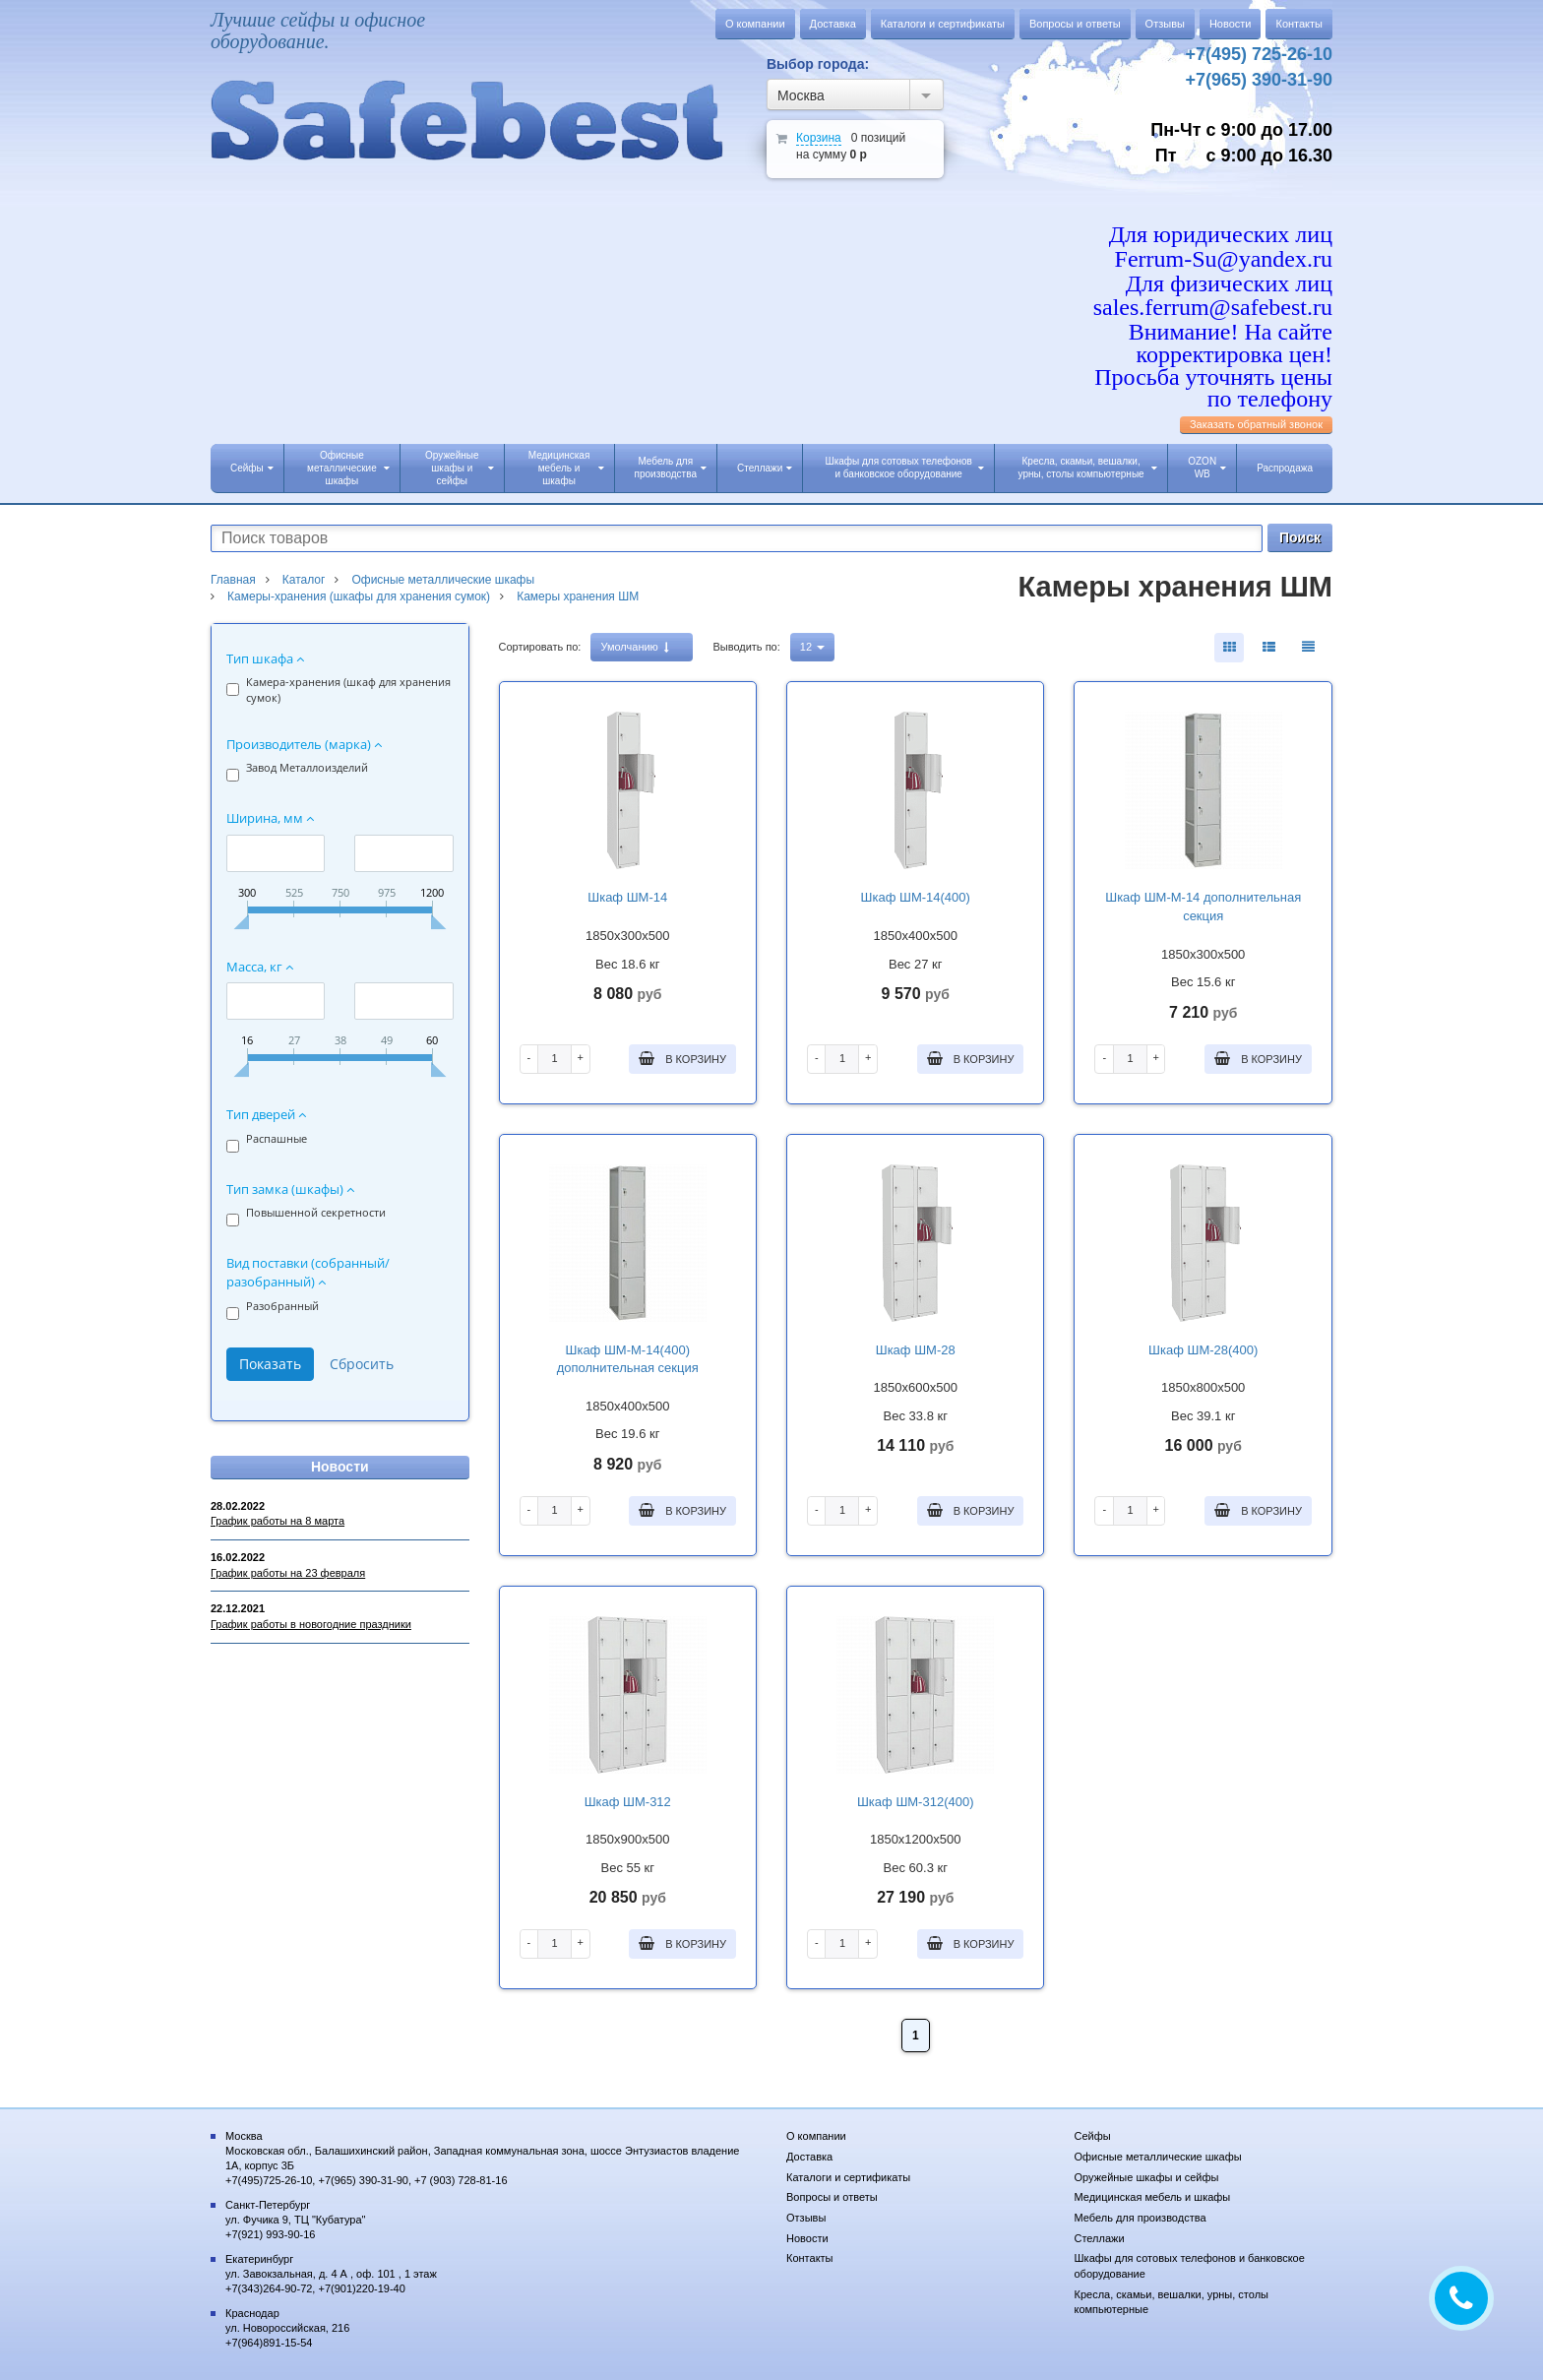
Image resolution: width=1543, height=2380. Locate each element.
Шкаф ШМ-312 (628, 1801)
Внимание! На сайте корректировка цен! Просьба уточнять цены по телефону (1213, 365)
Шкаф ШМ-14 (627, 897)
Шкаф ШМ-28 (916, 1350)
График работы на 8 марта (277, 1521)
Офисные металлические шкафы (348, 468)
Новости (1230, 24)
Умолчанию (634, 647)
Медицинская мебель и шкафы (566, 468)
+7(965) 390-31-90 (1258, 80)
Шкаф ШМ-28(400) (1203, 1350)
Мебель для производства (671, 467)
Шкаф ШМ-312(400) (915, 1801)
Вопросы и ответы (1075, 24)
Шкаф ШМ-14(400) (915, 897)
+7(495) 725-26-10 (1258, 54)
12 (812, 647)
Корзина (818, 138)
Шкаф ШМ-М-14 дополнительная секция (1203, 906)
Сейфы (252, 468)
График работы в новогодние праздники (311, 1624)
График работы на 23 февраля (288, 1573)
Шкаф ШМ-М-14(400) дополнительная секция (628, 1359)
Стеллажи (764, 468)
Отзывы (1165, 24)
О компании (755, 24)
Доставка (833, 24)
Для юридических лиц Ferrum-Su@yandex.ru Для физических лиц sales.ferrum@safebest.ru (1212, 271)
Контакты (1299, 24)
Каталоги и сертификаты (943, 24)
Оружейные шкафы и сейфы (459, 468)
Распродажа (1285, 468)
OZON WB (1207, 467)
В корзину (682, 1058)
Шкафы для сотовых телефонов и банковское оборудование (904, 467)
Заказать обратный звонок (1256, 424)
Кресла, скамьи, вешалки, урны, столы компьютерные (1088, 467)
